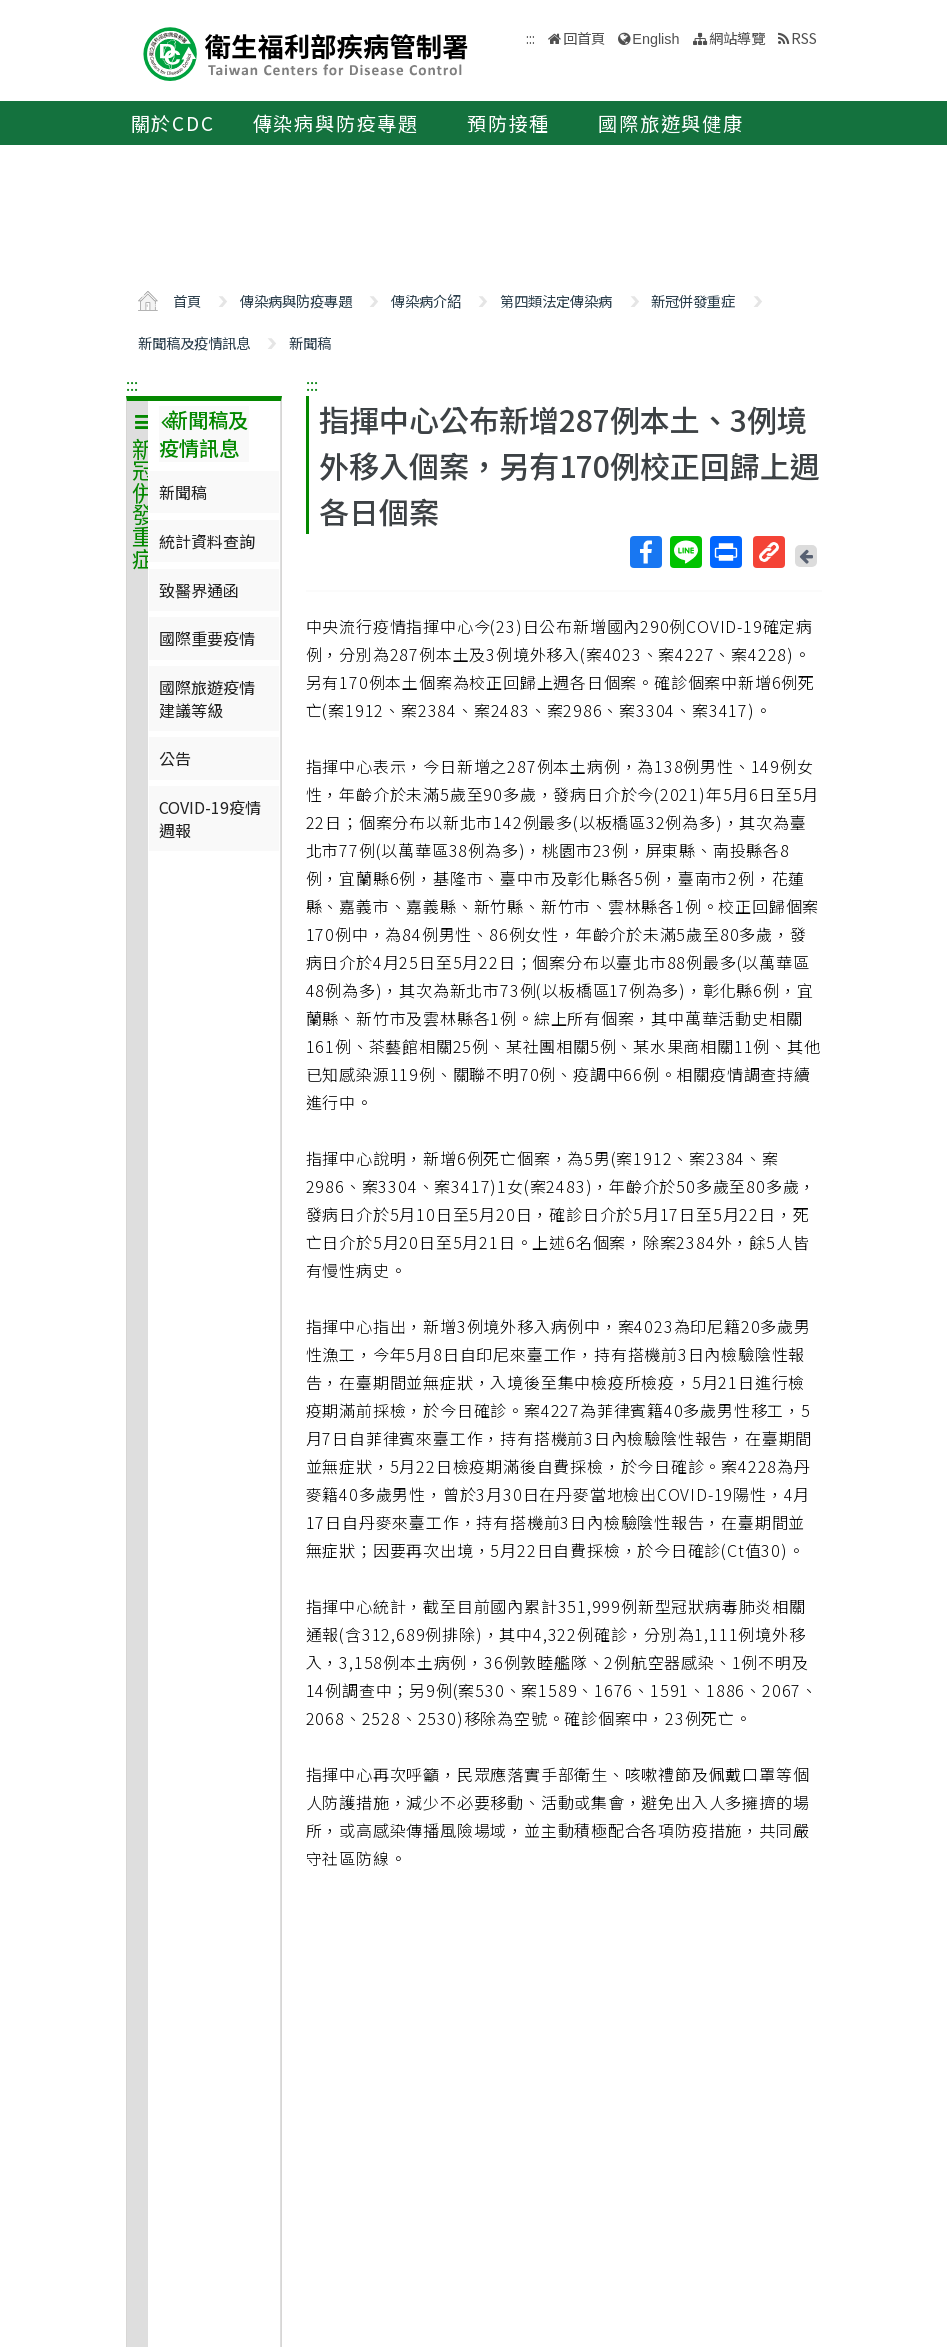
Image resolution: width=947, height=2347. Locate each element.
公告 (175, 758)
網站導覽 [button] (737, 37)
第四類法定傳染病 (556, 300)
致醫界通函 (199, 590)
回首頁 (584, 37)
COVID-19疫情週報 (210, 818)
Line (685, 552)
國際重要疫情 (207, 638)
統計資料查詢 (207, 541)
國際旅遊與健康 (671, 123)
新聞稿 (310, 342)
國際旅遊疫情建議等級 (207, 698)
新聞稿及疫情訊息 (194, 342)
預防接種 (508, 123)
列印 (725, 552)
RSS (804, 37)
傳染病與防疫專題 (336, 123)
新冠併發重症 (693, 300)
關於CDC (173, 123)
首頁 (187, 300)
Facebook (645, 552)
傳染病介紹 (426, 300)
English (655, 39)
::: (132, 384)
